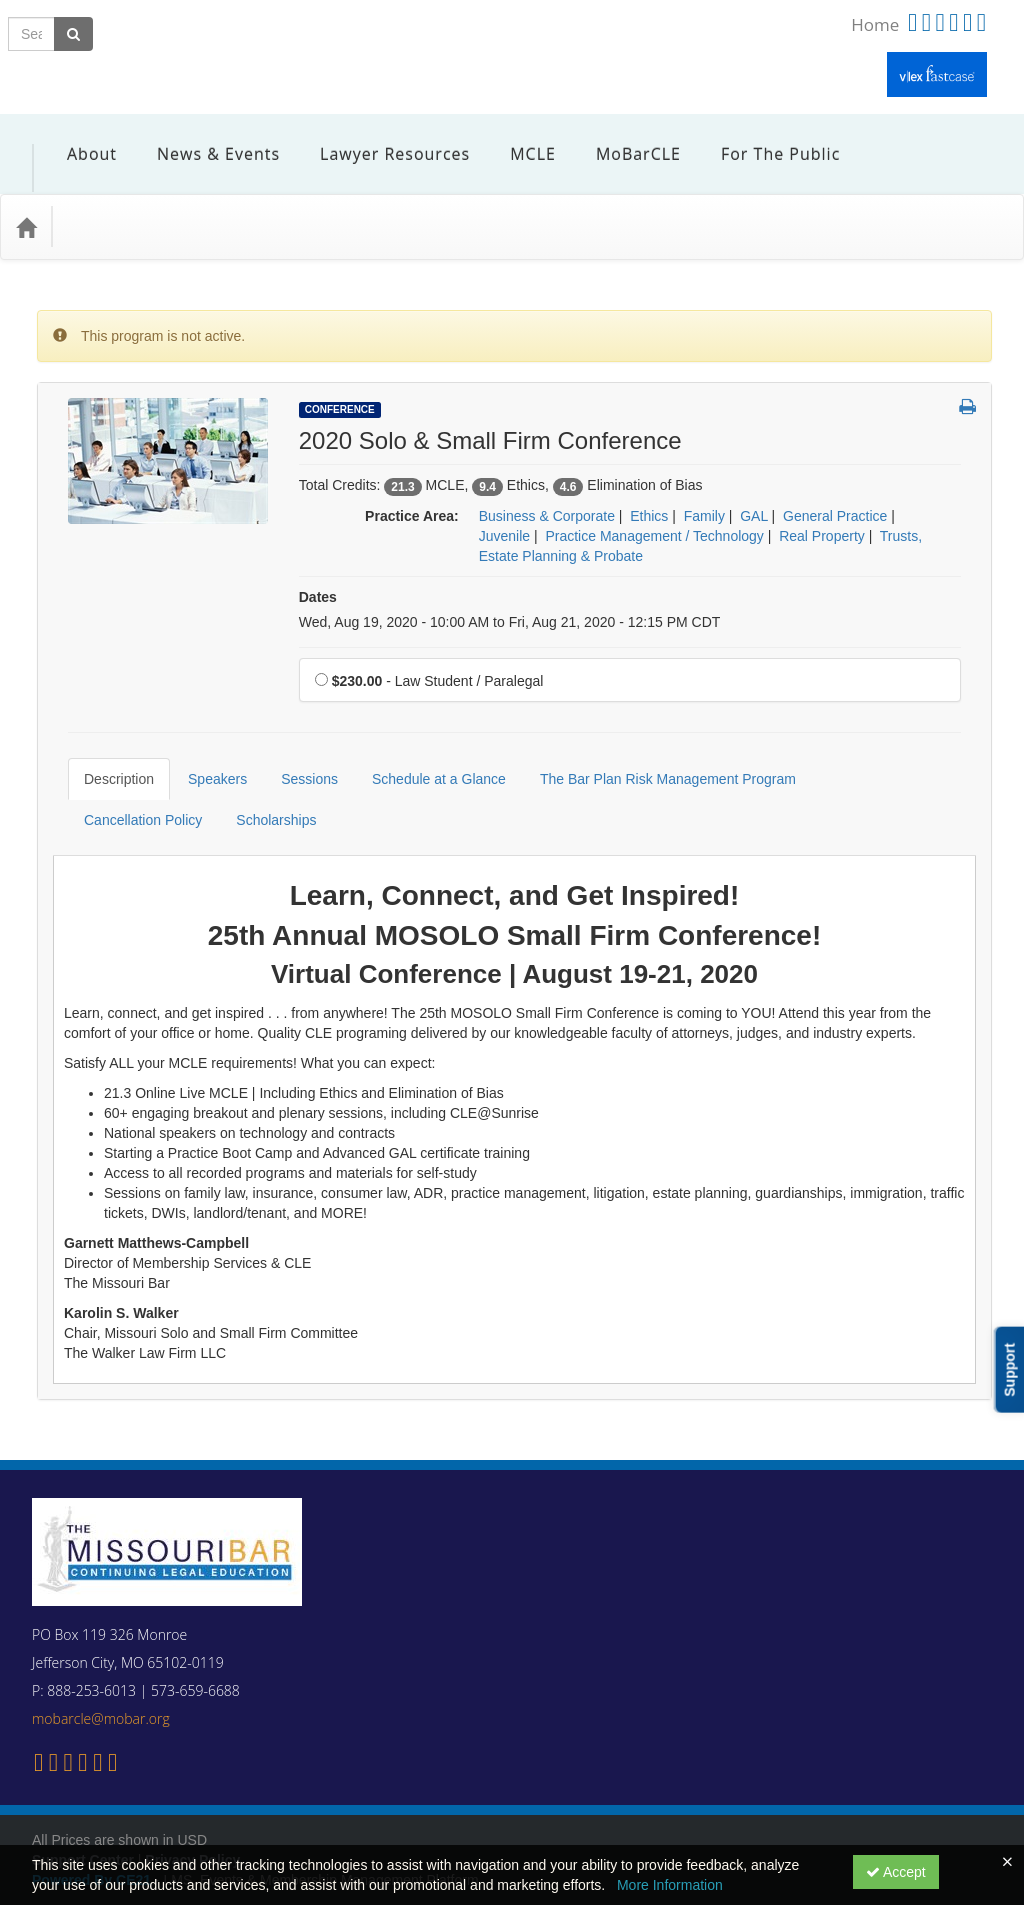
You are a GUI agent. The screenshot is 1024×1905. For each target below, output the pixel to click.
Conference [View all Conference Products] (340, 379)
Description (104, 734)
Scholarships (109, 775)
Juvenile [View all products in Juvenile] (504, 506)
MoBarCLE (623, 139)
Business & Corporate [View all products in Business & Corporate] (547, 486)
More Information (670, 1885)
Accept (896, 1872)
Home (875, 24)
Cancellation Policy (874, 734)
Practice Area (119, 196)
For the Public (765, 139)
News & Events (203, 139)
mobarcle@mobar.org (101, 1658)
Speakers (202, 734)
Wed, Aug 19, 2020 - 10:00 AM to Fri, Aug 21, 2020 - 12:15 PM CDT (510, 592)
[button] (967, 378)
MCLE (518, 139)
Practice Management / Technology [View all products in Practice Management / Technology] (654, 506)
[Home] (26, 197)
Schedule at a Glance (424, 734)
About (77, 139)
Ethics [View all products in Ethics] (649, 486)
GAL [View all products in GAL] (754, 486)
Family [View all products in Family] (704, 486)
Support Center (83, 1800)
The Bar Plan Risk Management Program (653, 734)
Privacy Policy (192, 1800)
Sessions (294, 734)
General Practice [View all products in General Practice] (835, 486)
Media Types (235, 196)
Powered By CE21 (93, 1820)
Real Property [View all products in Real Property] (822, 506)
